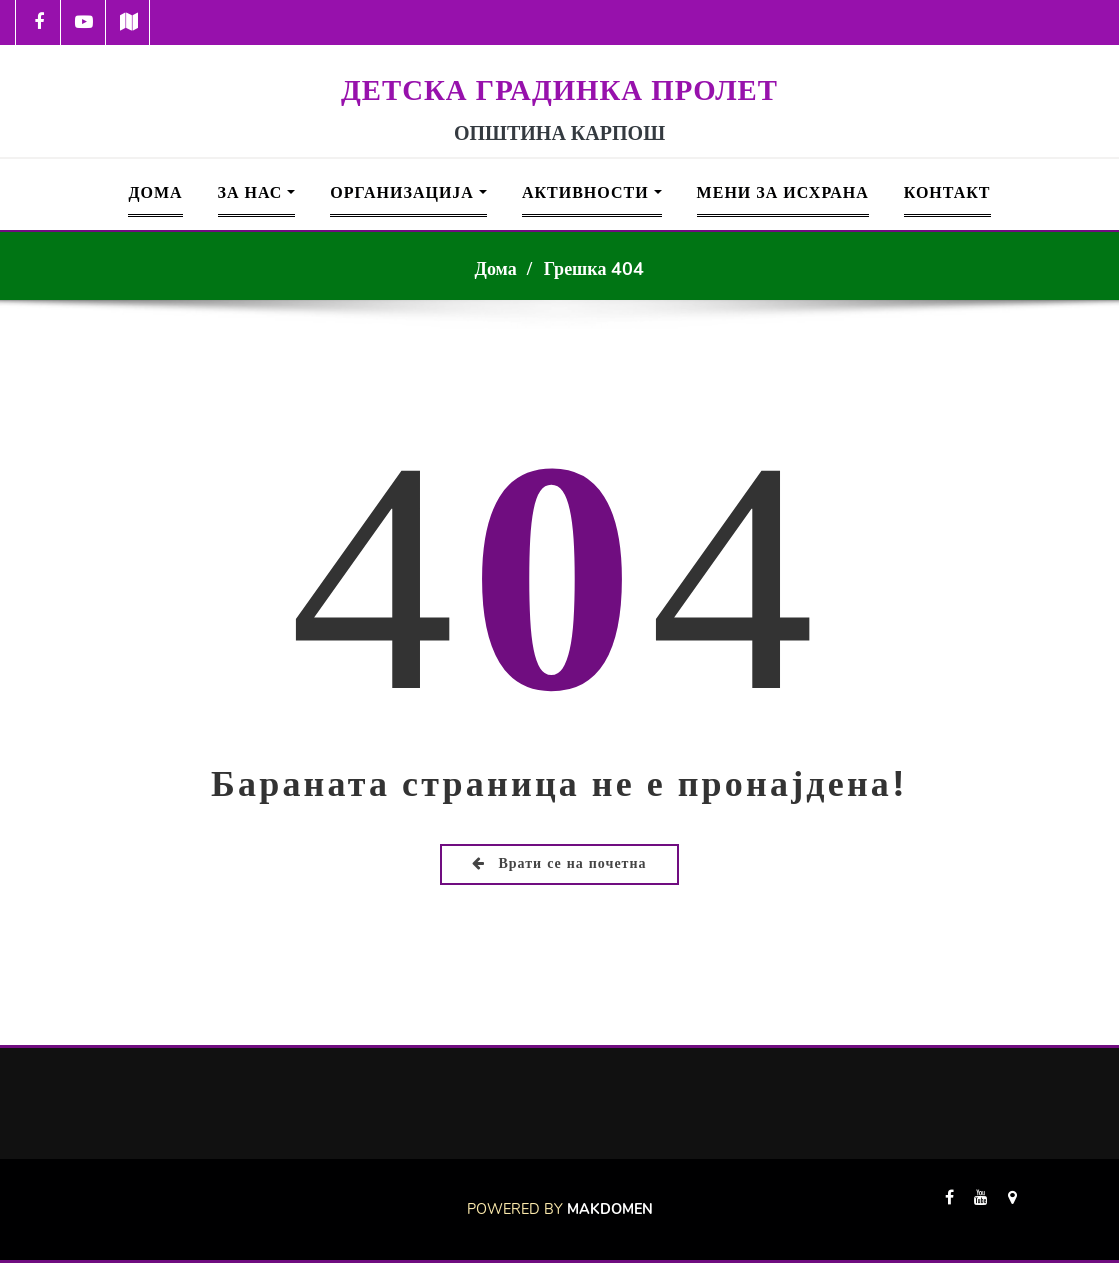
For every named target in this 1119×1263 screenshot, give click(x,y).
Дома (155, 193)
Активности (592, 193)
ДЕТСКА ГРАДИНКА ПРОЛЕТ (559, 90)
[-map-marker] (1012, 1209)
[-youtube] (981, 1209)
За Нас (257, 193)
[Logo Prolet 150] (560, 58)
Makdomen (610, 1209)
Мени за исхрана (783, 193)
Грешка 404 (594, 269)
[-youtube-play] (83, 22)
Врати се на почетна (559, 863)
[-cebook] (38, 22)
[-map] (128, 22)
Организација (408, 193)
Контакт (947, 193)
